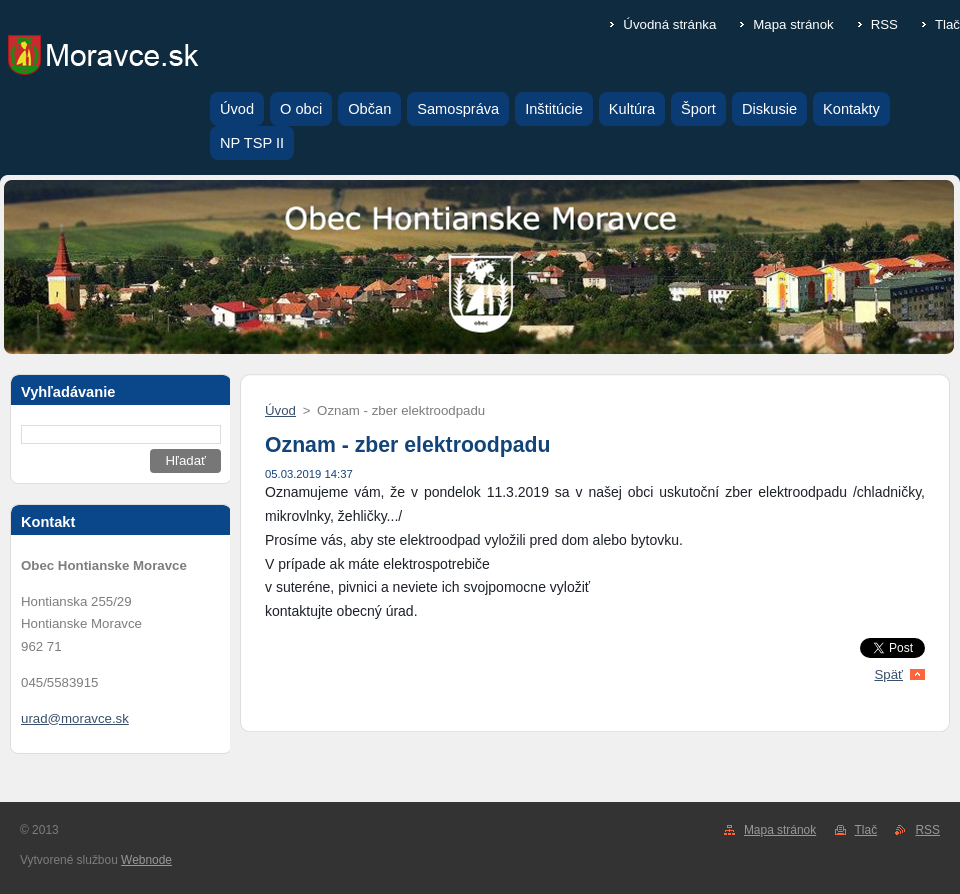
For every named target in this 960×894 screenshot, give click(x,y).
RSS (884, 24)
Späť (888, 674)
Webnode (146, 860)
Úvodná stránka (669, 24)
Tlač (947, 24)
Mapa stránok (793, 24)
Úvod (280, 410)
